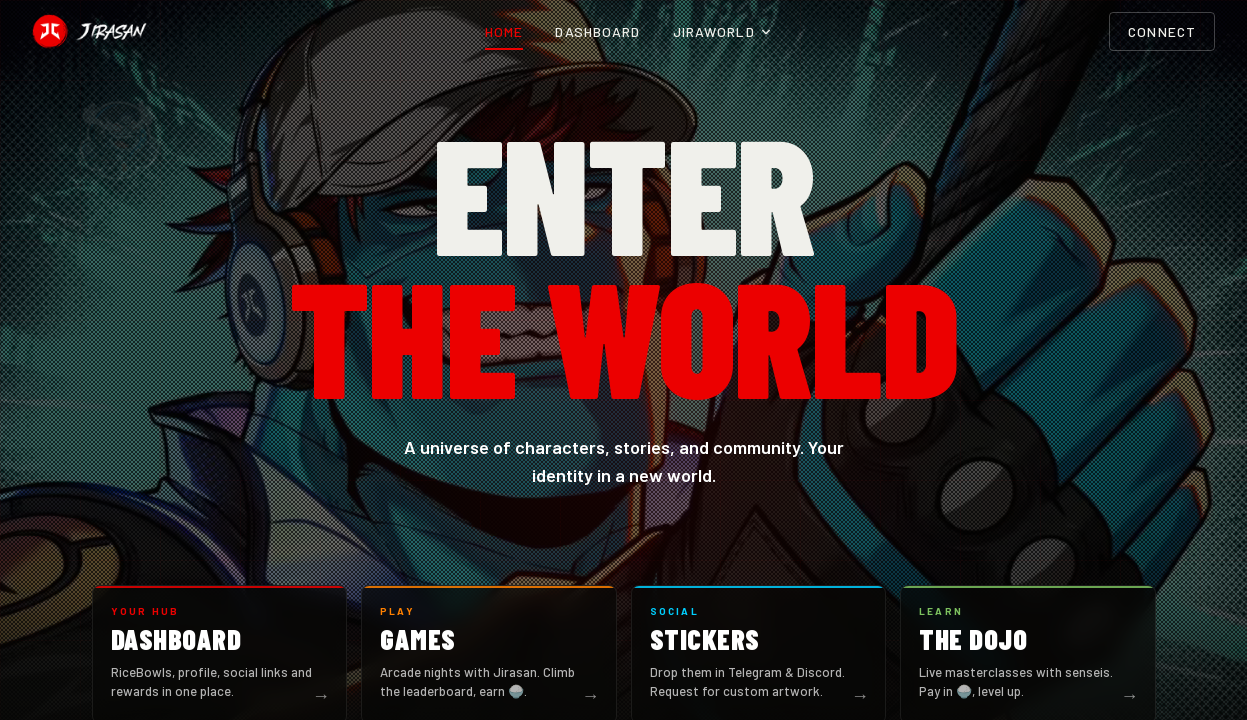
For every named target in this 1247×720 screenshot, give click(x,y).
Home (504, 31)
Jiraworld (722, 31)
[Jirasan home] (89, 32)
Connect (1162, 31)
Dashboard (597, 31)
